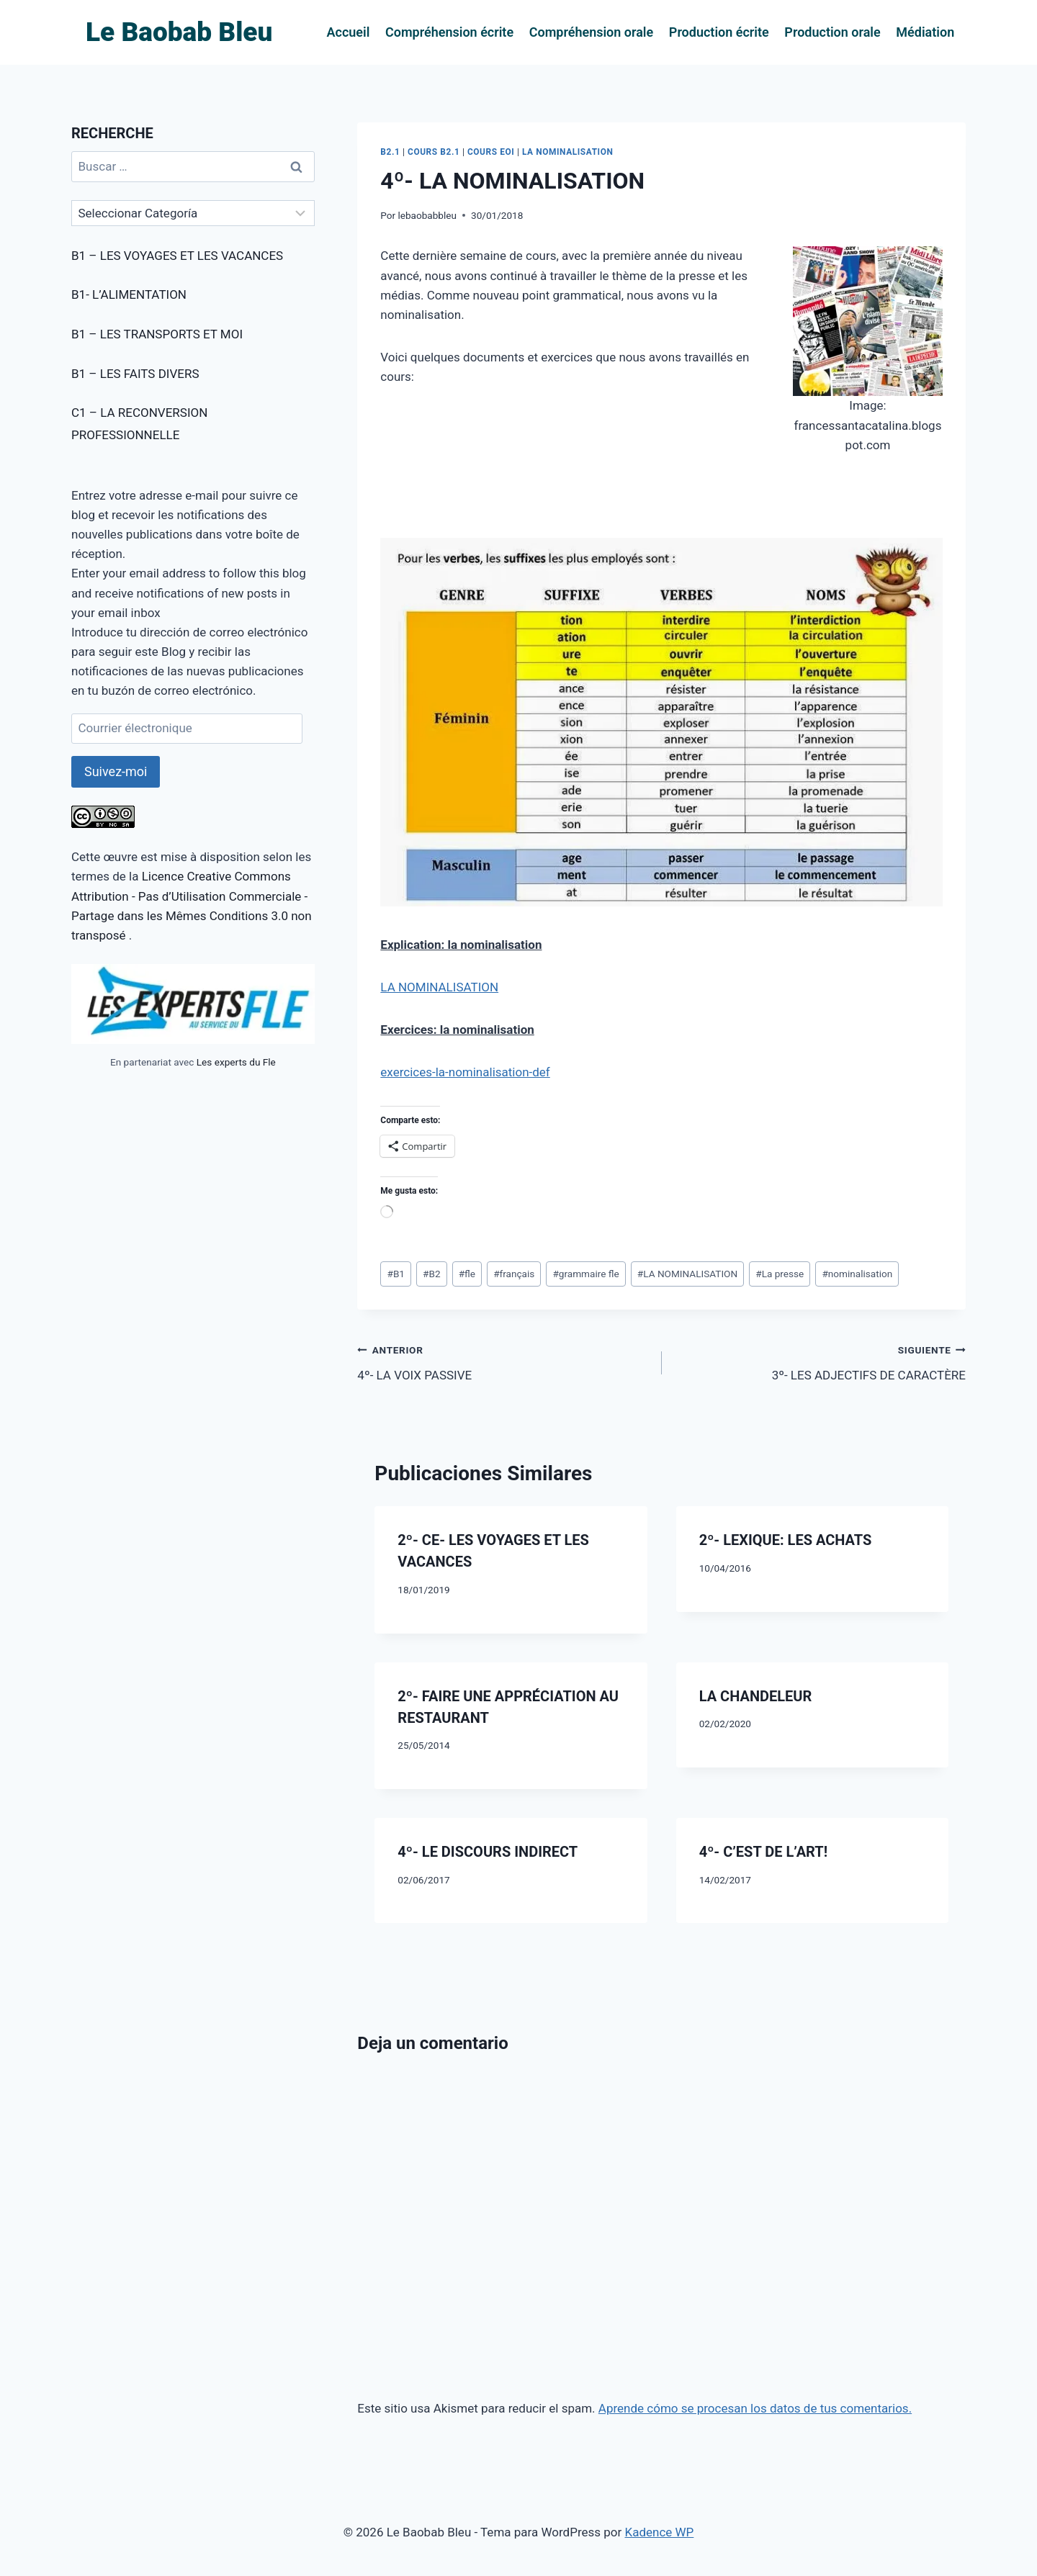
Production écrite (719, 32)
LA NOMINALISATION (568, 152)
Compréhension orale (591, 32)
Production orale (832, 32)
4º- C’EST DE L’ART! (763, 1851)
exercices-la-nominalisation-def (464, 1072)
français (513, 1273)
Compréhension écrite (449, 32)
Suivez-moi (115, 771)
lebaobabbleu (427, 215)
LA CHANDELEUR (755, 1696)
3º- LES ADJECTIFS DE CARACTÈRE (820, 1361)
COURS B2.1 (433, 152)
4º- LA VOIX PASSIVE (503, 1361)
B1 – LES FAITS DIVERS (135, 373)
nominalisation (857, 1273)
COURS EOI (490, 152)
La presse (779, 1273)
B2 (432, 1273)
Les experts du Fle (236, 1062)
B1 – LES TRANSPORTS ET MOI (157, 334)
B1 (396, 1273)
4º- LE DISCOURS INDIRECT (488, 1851)
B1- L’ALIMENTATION (129, 294)
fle (467, 1273)
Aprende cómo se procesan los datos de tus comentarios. (755, 2408)
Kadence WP (658, 2532)
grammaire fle (585, 1273)
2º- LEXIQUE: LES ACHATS (785, 1540)
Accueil (348, 32)
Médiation (925, 32)
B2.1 (390, 152)
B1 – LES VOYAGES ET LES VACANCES (177, 255)
